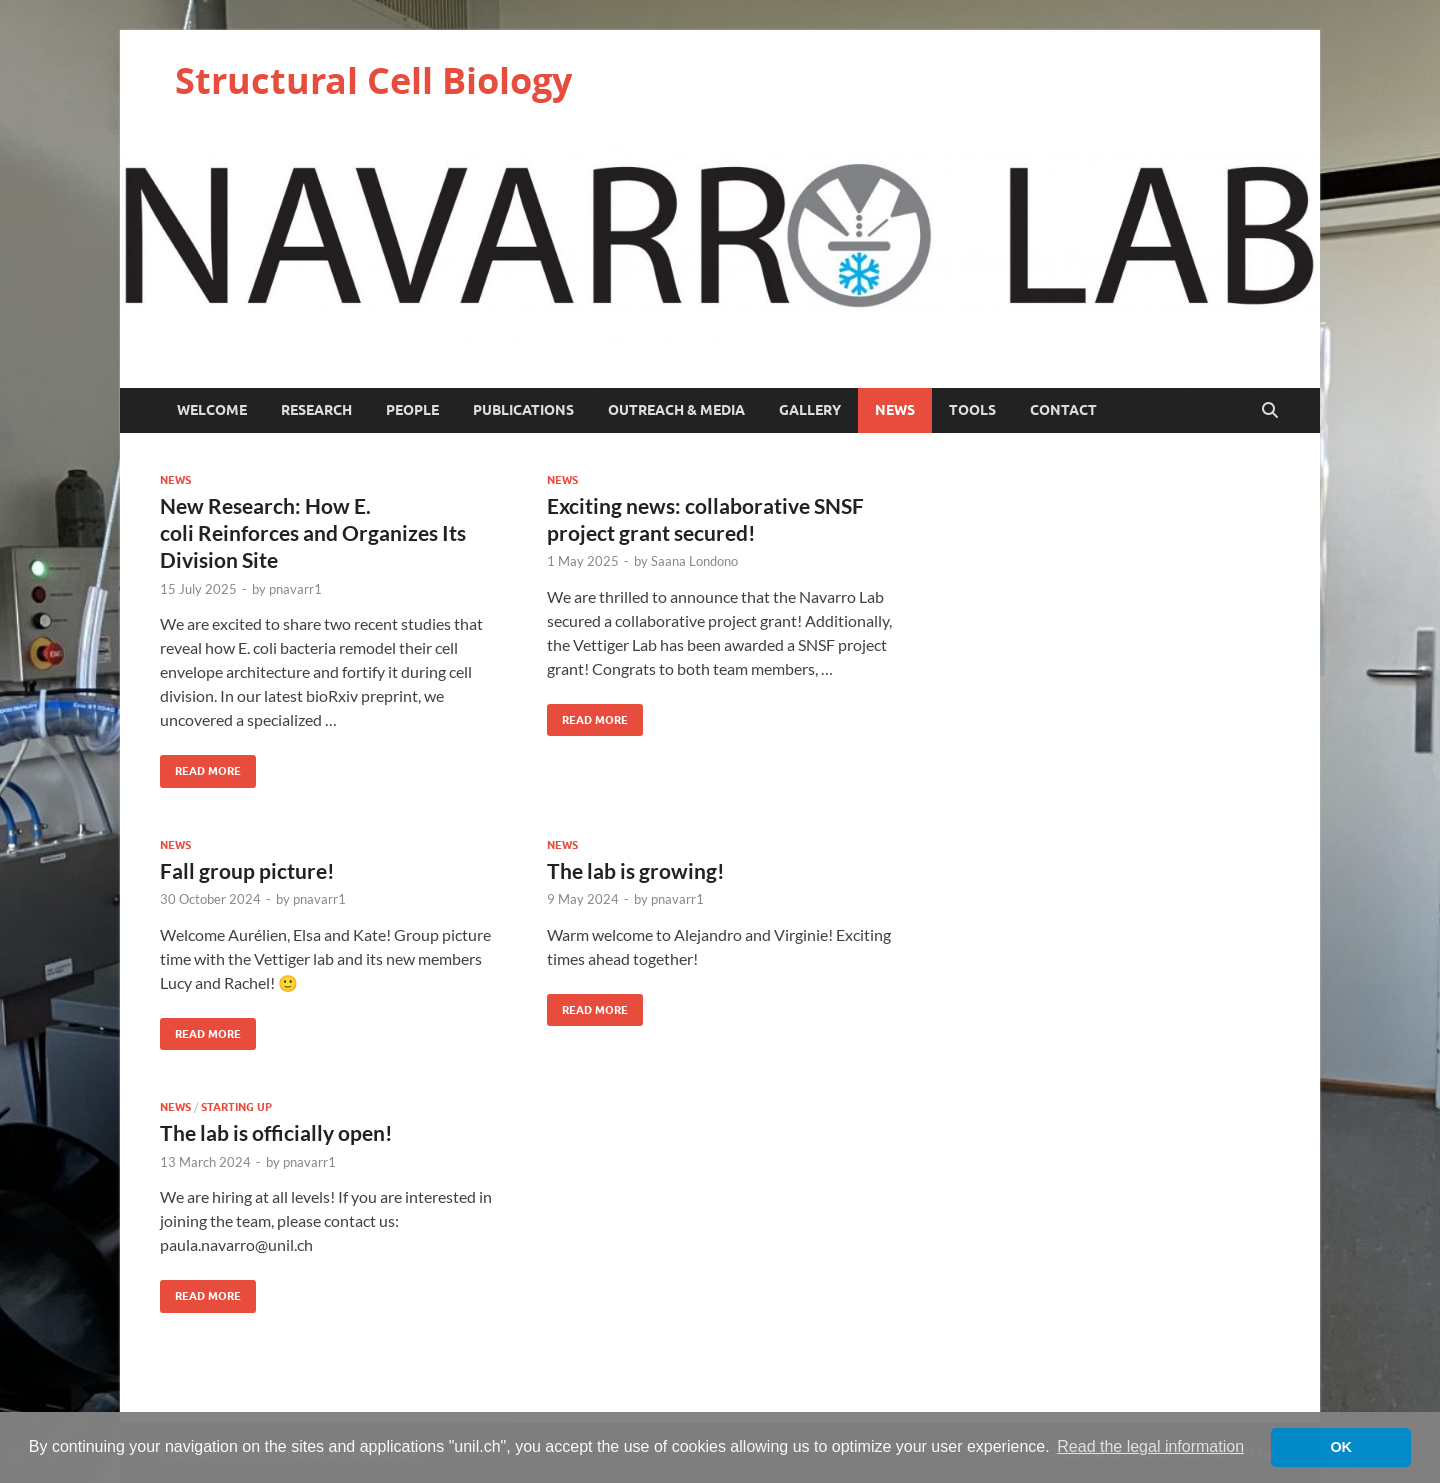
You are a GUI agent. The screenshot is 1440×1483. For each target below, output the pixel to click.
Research (316, 410)
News (895, 410)
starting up (236, 1107)
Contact (1063, 410)
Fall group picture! (247, 870)
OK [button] (1341, 1447)
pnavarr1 (295, 589)
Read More (200, 766)
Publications (523, 410)
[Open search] (1270, 411)
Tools (972, 410)
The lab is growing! (636, 870)
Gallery (810, 410)
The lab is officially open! (276, 1132)
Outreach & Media (676, 410)
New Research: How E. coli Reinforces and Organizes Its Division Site (313, 533)
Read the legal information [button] (1150, 1446)
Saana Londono (694, 561)
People (412, 410)
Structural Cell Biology (373, 80)
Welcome (212, 410)
